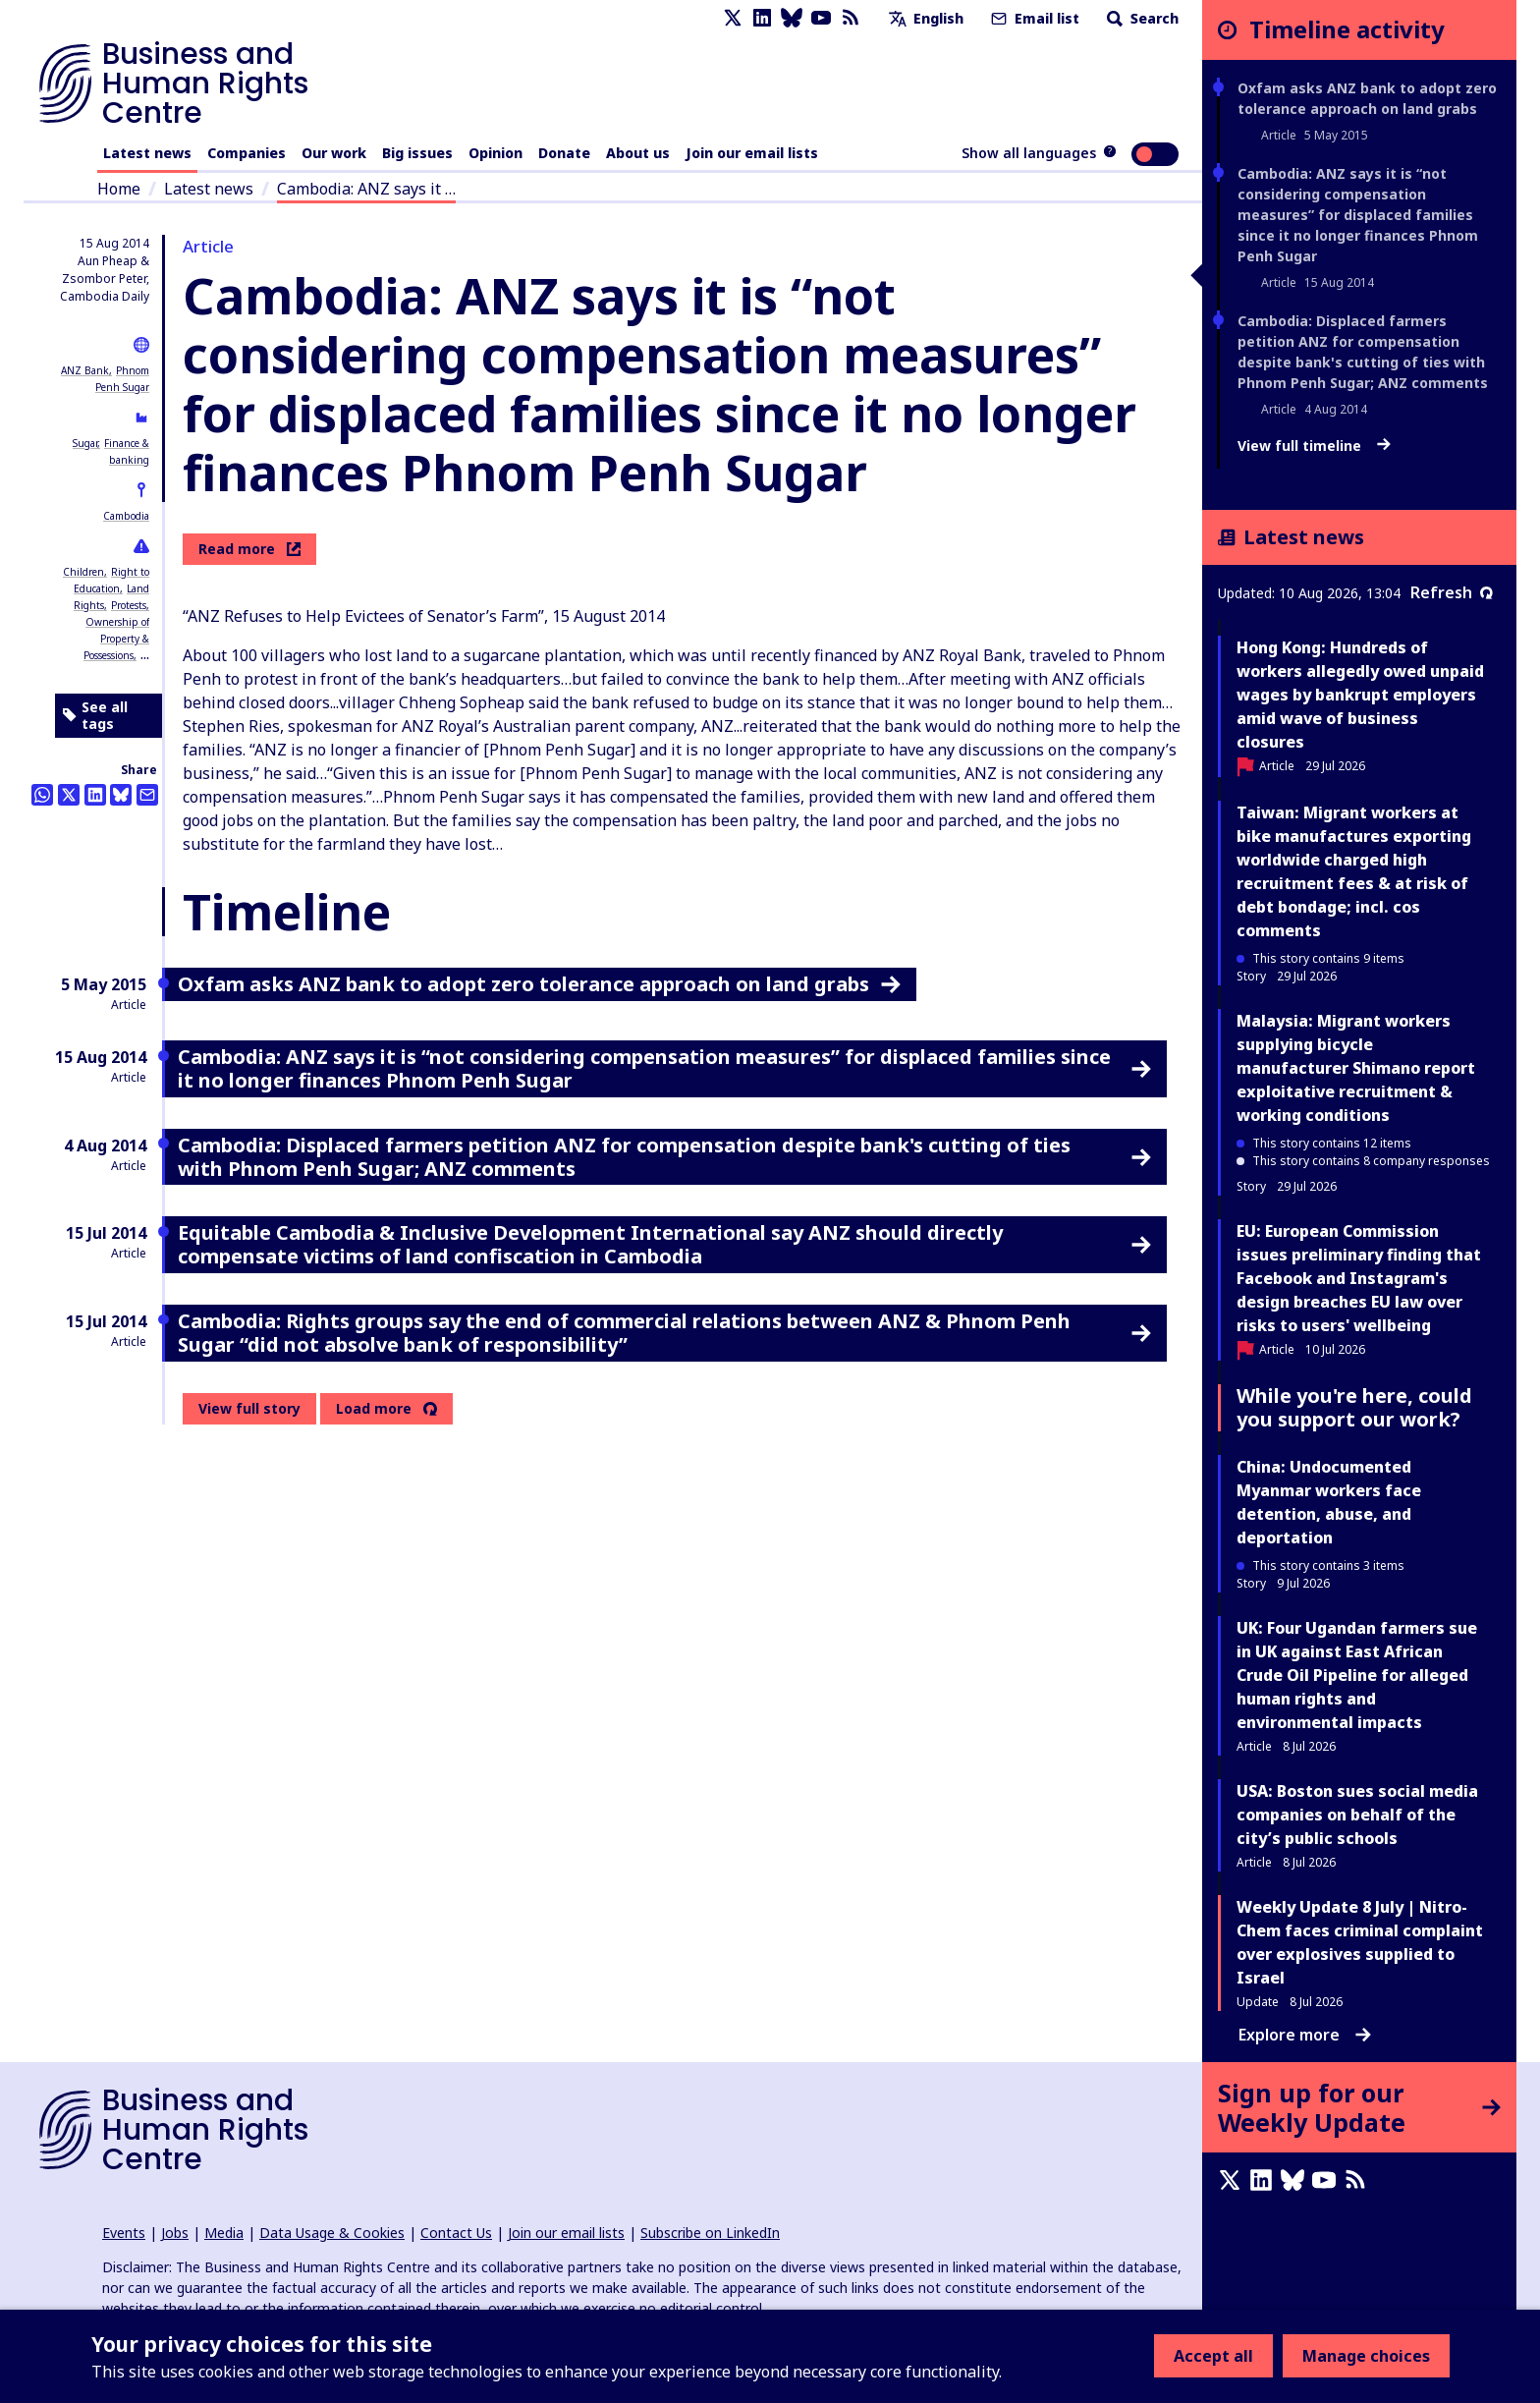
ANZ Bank (85, 370)
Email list (1033, 18)
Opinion (495, 152)
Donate (564, 152)
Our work (334, 152)
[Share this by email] (147, 795)
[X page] (732, 18)
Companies (246, 152)
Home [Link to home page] (118, 188)
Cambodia (126, 516)
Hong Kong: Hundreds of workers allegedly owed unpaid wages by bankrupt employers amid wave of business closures (1360, 695)
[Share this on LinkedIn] (95, 795)
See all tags (95, 716)
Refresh (1451, 592)
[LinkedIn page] (762, 18)
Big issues (417, 152)
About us (638, 152)
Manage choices (1366, 2356)
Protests (128, 605)
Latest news (147, 152)
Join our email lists (752, 152)
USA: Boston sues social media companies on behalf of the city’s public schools (1357, 1814)
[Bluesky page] (791, 18)
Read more (249, 548)
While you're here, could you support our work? (1354, 1407)
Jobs (175, 2232)
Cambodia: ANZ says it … (366, 188)
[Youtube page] (821, 18)
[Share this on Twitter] (69, 795)
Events (123, 2232)
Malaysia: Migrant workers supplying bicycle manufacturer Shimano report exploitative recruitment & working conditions (1356, 1068)
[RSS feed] (850, 18)
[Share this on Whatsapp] (42, 795)
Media (224, 2232)
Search (1141, 18)
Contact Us (456, 2232)
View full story (249, 1408)
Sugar (85, 443)
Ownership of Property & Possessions (116, 638)
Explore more (1304, 2034)
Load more (374, 1409)
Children (83, 572)
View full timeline (1314, 446)
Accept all (1213, 2356)
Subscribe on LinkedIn (710, 2232)
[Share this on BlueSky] (121, 795)
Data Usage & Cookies (332, 2232)
